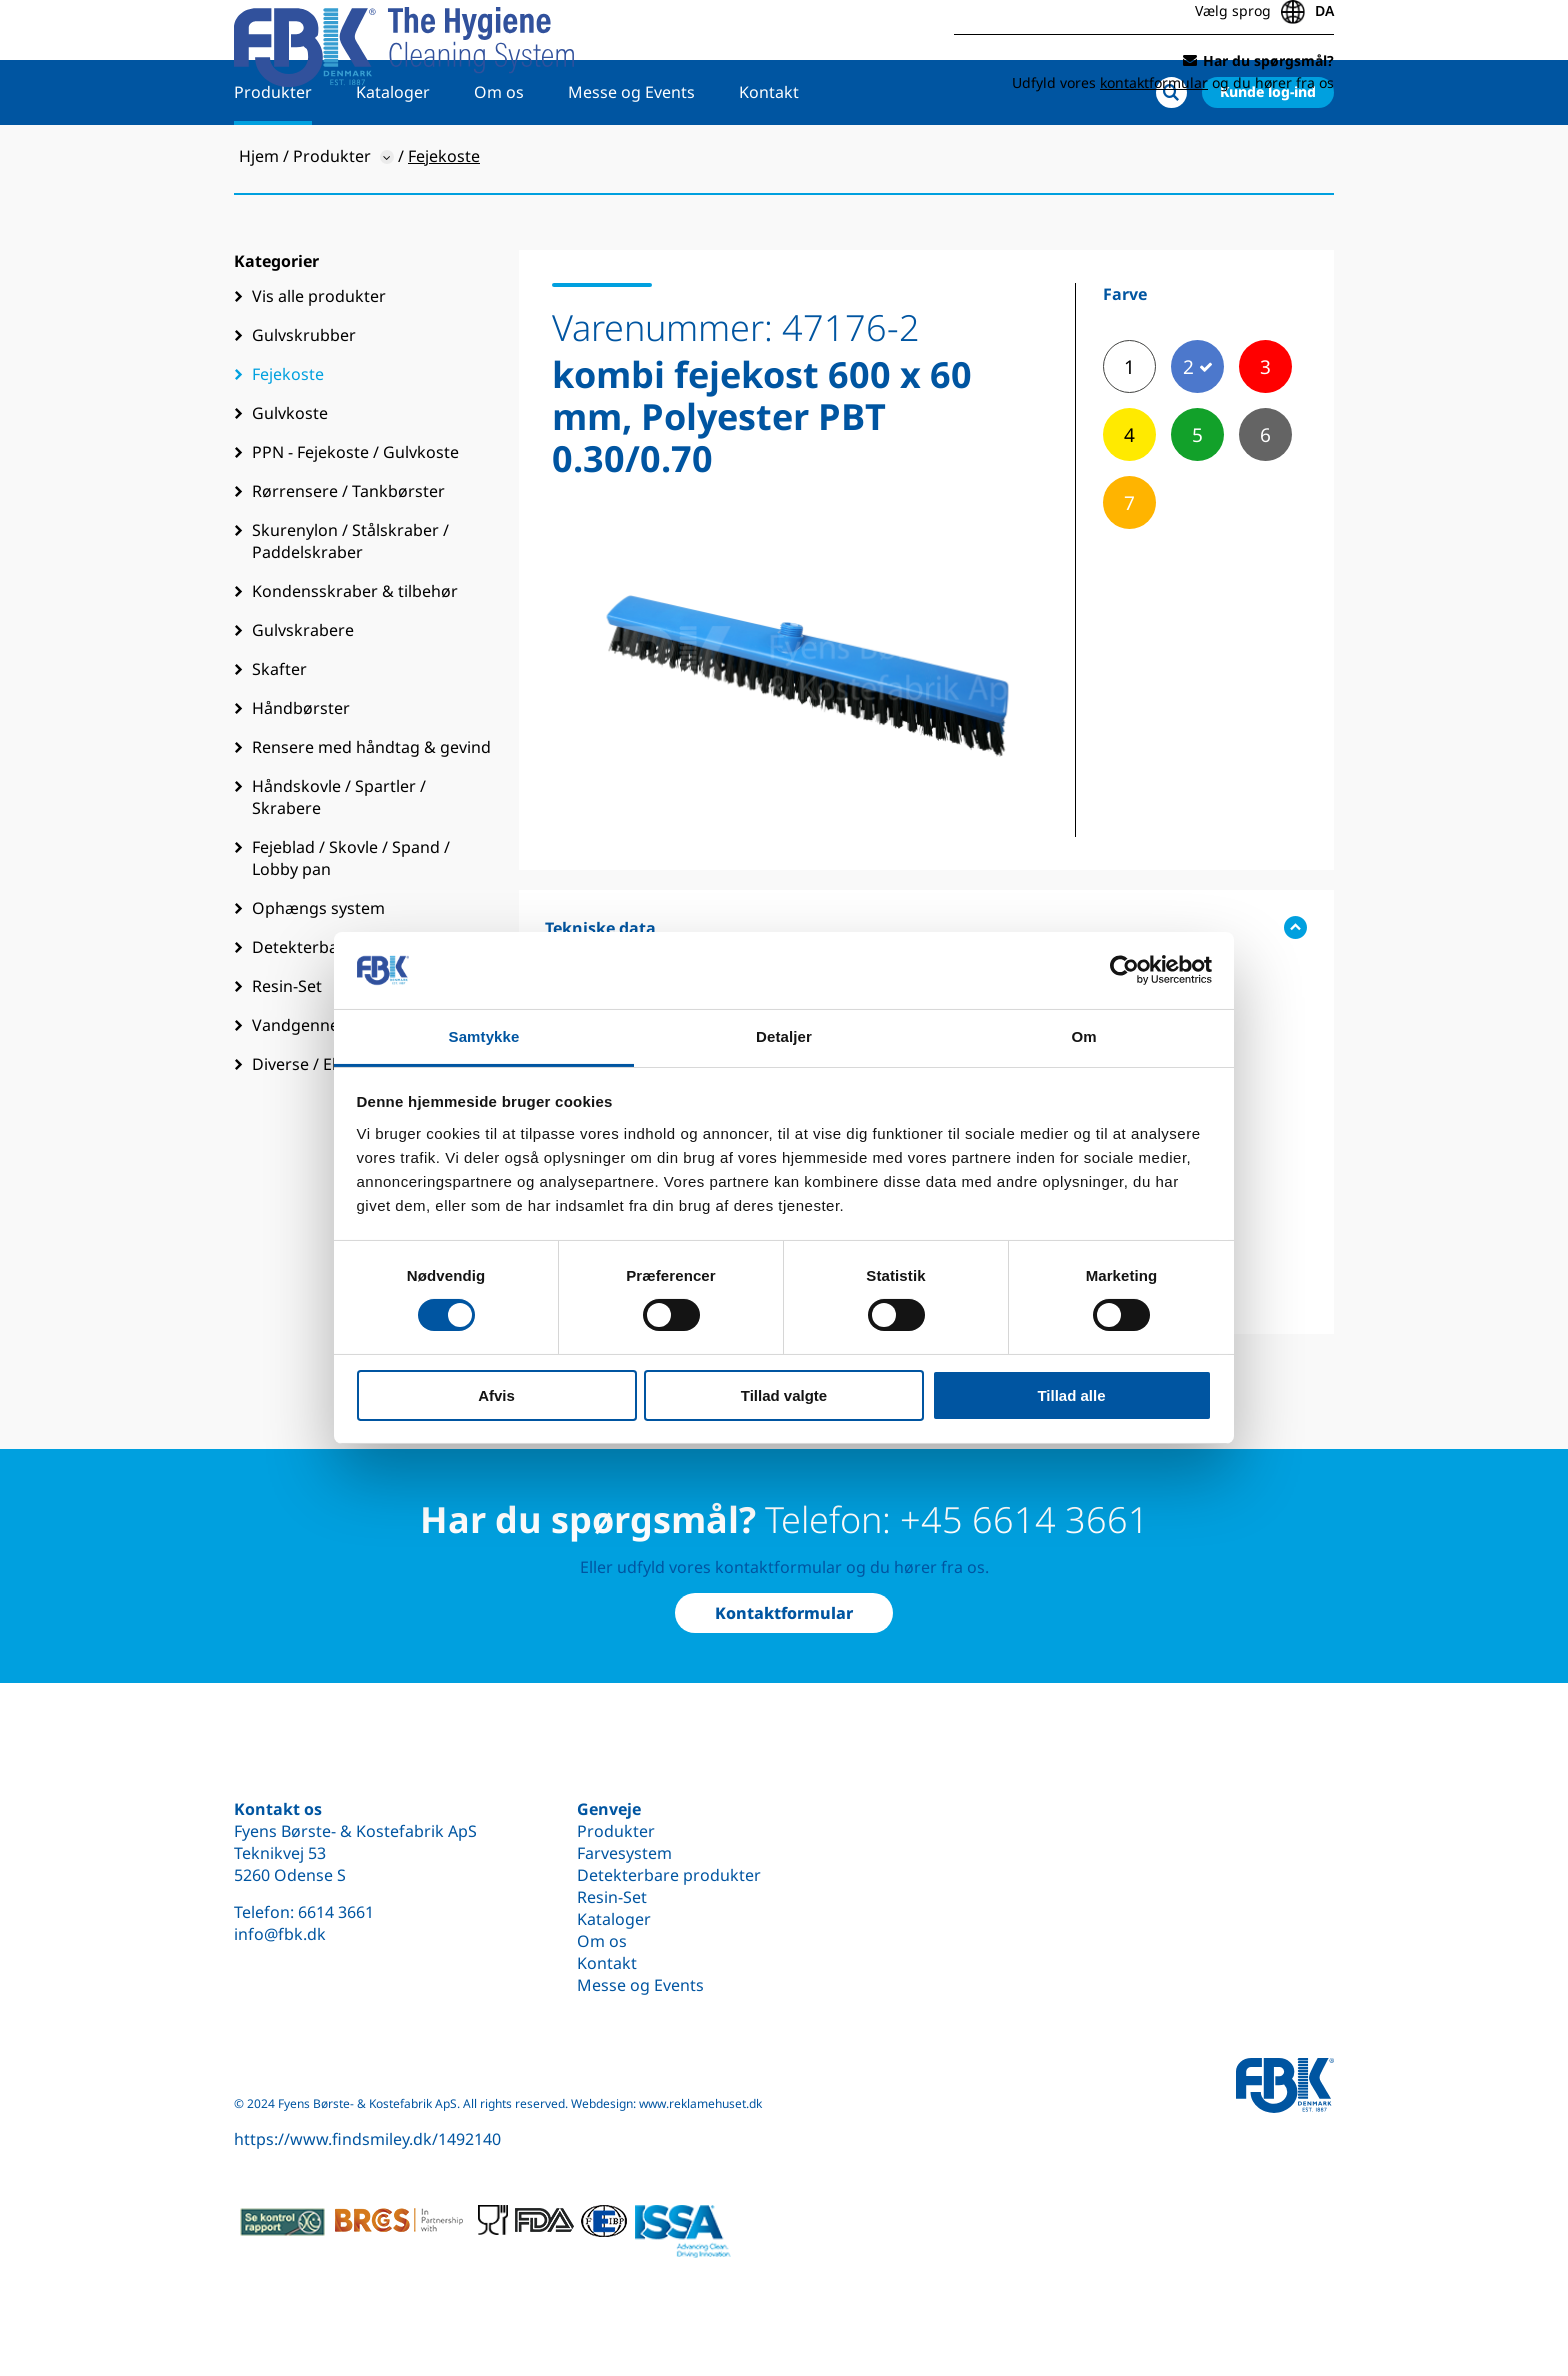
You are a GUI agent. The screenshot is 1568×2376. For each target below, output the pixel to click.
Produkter (273, 157)
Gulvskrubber (304, 400)
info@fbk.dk (280, 1934)
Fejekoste (288, 439)
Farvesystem (624, 1853)
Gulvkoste (290, 478)
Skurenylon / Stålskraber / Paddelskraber (350, 606)
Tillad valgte (784, 1395)
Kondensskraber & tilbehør (355, 656)
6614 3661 (336, 1912)
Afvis (496, 1395)
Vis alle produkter (319, 361)
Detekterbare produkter (669, 1875)
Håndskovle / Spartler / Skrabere (339, 862)
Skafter (279, 734)
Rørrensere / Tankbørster (348, 556)
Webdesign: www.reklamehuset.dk (666, 2103)
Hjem (259, 221)
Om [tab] (1083, 1036)
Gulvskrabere (303, 695)
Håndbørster (301, 773)
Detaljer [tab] (784, 1036)
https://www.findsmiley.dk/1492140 (367, 2139)
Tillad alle (1071, 1395)
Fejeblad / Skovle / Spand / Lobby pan (351, 923)
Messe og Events (631, 157)
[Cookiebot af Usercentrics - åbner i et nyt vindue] (1124, 970)
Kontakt (769, 157)
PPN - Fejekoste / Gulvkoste (355, 517)
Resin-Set (612, 1897)
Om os (499, 157)
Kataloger (393, 157)
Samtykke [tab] (484, 1036)
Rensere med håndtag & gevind (371, 812)
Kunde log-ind (1268, 156)
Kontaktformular (784, 1613)
